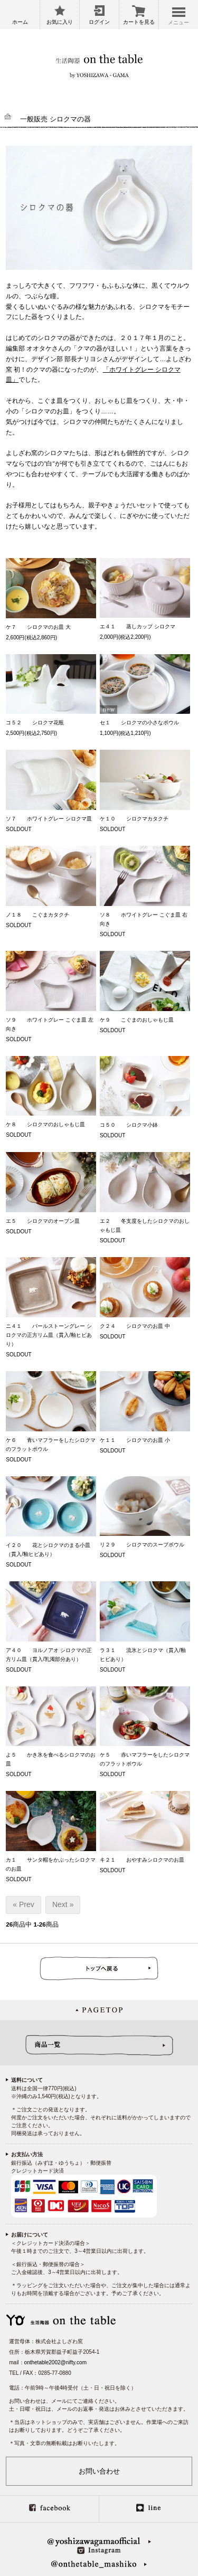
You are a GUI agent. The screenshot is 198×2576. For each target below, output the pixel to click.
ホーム (20, 22)
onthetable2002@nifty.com (55, 2362)
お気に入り (59, 22)
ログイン (99, 22)
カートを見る (139, 22)
